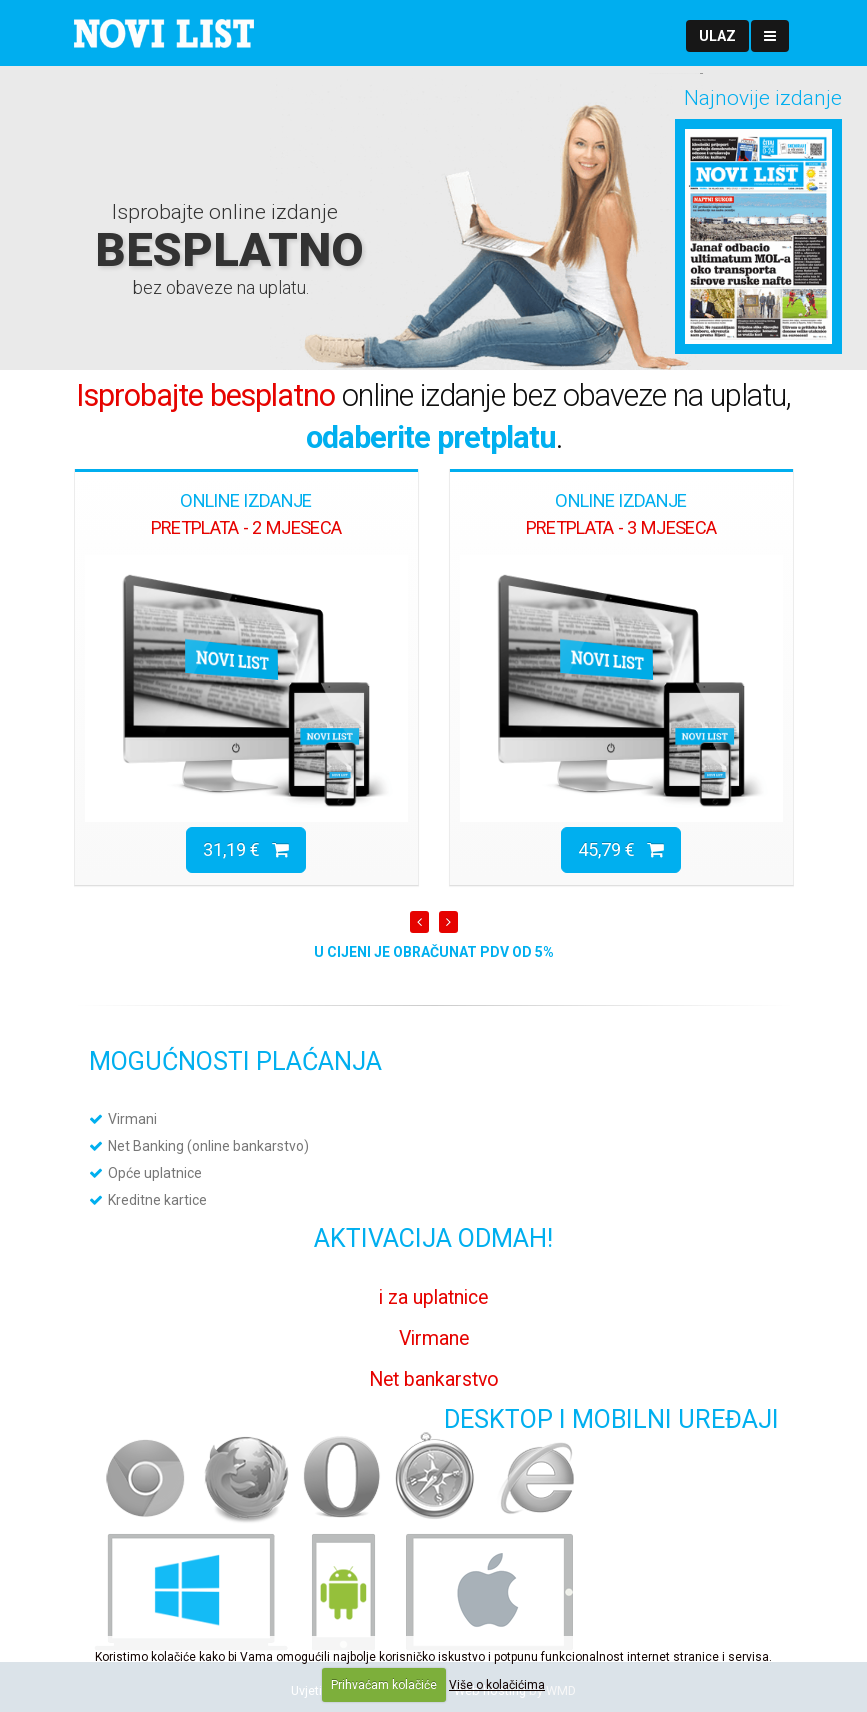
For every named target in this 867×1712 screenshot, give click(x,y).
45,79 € (621, 849)
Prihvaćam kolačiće (384, 1685)
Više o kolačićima (497, 1685)
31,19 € (246, 849)
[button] (717, 36)
